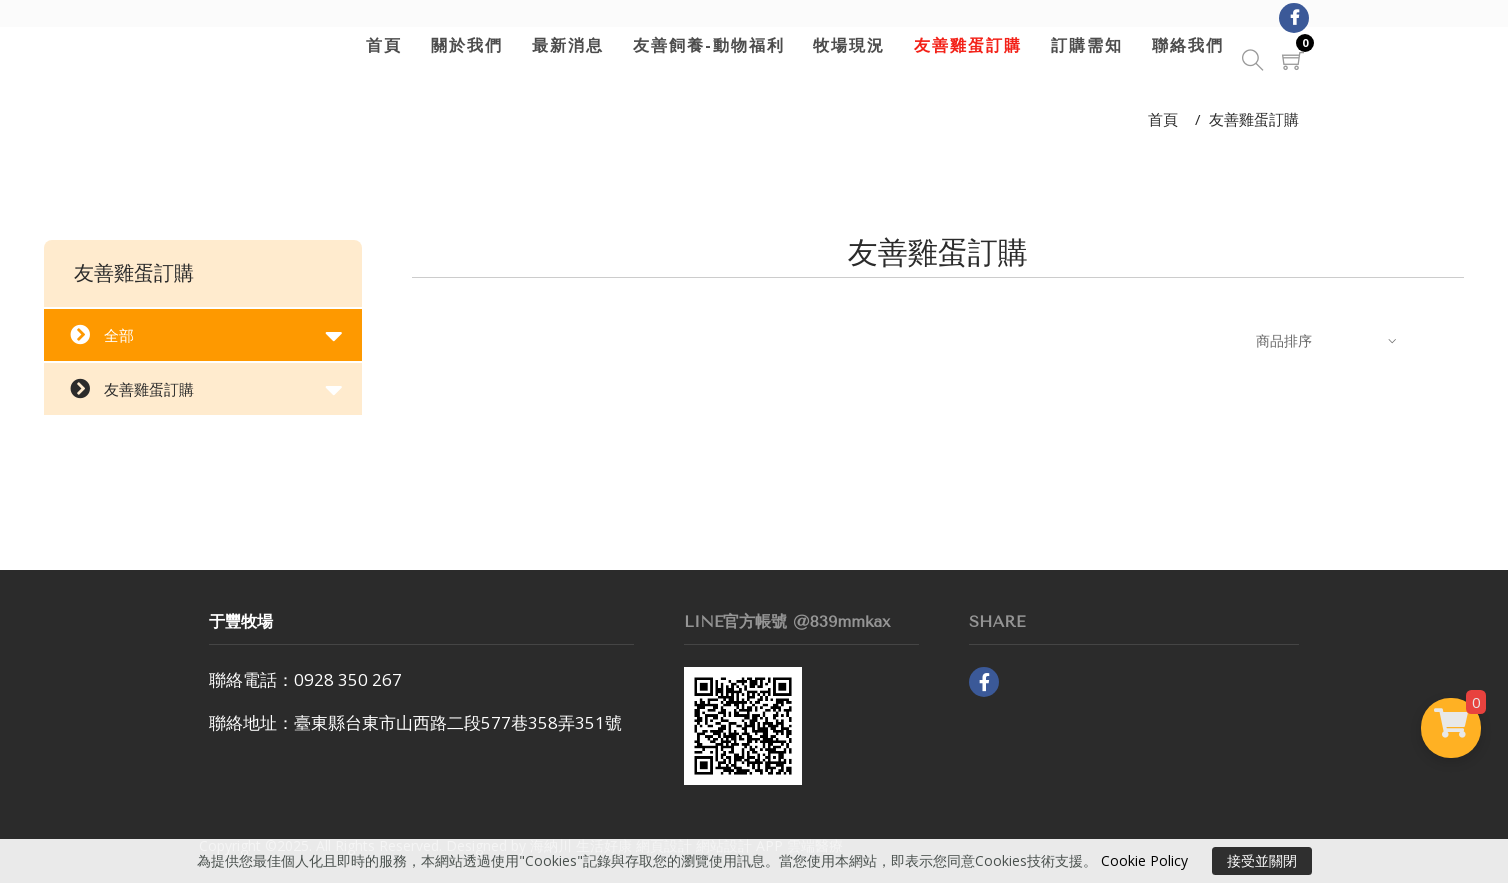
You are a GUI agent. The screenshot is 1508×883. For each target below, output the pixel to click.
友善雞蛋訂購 (965, 45)
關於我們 (463, 45)
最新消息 (564, 45)
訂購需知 (1083, 45)
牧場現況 (846, 45)
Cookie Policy (1144, 860)
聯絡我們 (1184, 45)
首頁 (381, 45)
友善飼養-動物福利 (705, 45)
